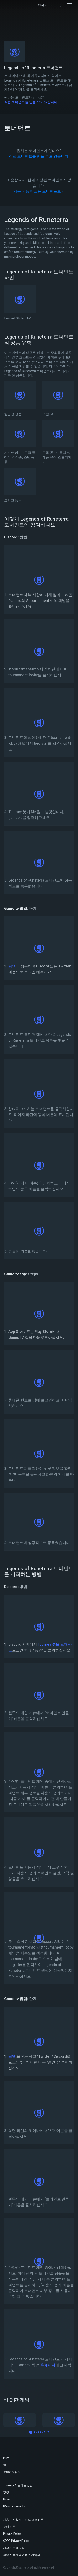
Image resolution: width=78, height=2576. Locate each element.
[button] (30, 2432)
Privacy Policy (12, 2533)
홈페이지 (47, 2365)
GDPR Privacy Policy (16, 2540)
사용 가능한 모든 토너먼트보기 (39, 191)
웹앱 (12, 966)
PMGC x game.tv (14, 2506)
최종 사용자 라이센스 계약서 (21, 2555)
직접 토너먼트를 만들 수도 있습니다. (31, 102)
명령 (6, 2492)
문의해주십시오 (13, 2472)
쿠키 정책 (9, 2526)
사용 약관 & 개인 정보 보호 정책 (23, 2519)
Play (6, 2457)
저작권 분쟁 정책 (14, 2547)
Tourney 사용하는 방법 (18, 2485)
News (6, 2499)
